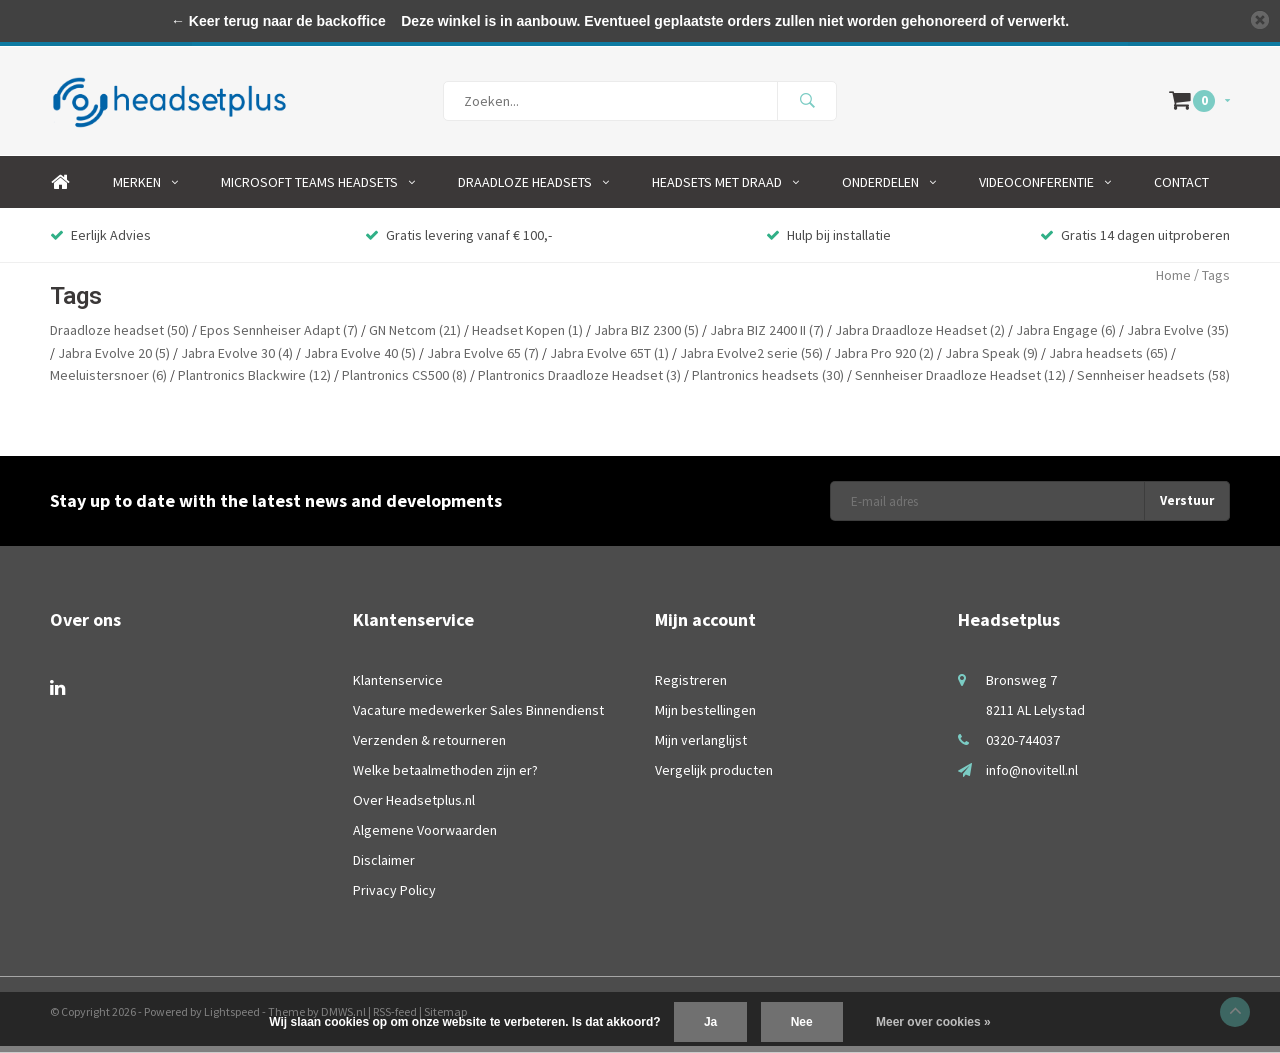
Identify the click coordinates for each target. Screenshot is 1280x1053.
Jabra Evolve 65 (483, 360)
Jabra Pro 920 (884, 360)
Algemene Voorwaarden (425, 837)
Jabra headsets (1108, 360)
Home (60, 189)
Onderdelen (889, 189)
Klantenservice (398, 687)
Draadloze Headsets (533, 189)
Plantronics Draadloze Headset (579, 382)
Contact (1181, 189)
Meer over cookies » (933, 1022)
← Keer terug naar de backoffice (278, 21)
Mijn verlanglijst (701, 747)
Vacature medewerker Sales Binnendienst (478, 717)
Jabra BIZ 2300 (646, 337)
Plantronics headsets (768, 382)
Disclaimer (384, 867)
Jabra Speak (991, 360)
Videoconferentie (1045, 189)
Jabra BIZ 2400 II (767, 337)
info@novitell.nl (1032, 777)
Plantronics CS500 (404, 382)
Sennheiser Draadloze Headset (960, 382)
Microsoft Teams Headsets (318, 189)
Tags (1216, 282)
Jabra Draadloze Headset (920, 337)
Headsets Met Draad (725, 189)
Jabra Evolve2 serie (751, 360)
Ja (710, 1022)
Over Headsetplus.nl (414, 807)
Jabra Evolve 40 (360, 360)
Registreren (691, 687)
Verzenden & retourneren (429, 747)
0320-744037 (1023, 747)
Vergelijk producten (714, 777)
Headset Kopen (527, 337)
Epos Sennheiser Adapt (279, 337)
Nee (802, 1022)
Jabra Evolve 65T (609, 360)
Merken (145, 189)
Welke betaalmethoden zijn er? (445, 777)
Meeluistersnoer (108, 382)
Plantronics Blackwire (254, 382)
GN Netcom (415, 337)
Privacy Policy (394, 897)
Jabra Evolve (1178, 337)
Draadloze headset (119, 337)
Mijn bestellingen (705, 717)
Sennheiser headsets (1153, 382)
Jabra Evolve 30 (237, 360)
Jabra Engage (1066, 337)
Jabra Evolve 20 (114, 360)
